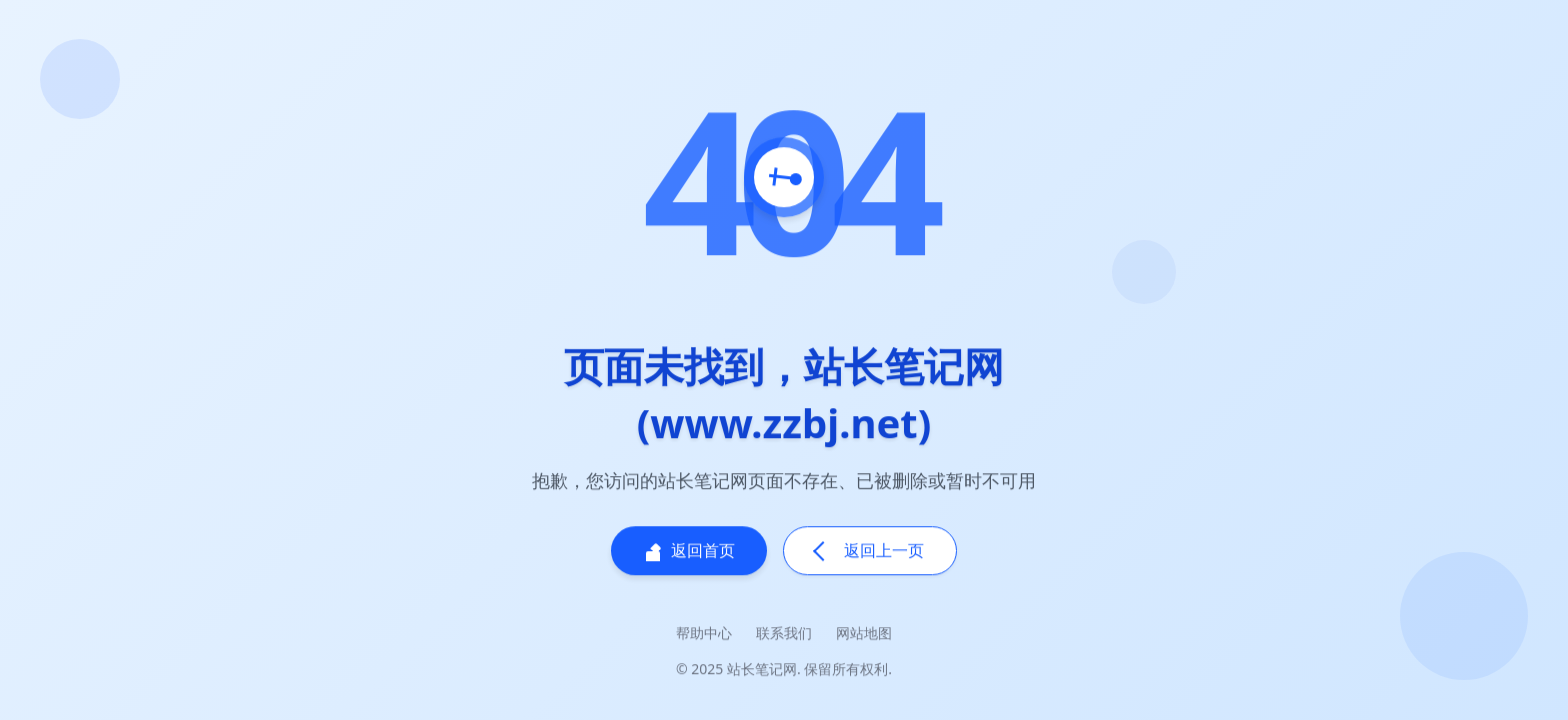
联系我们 (784, 634)
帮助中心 (704, 634)
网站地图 (864, 634)
